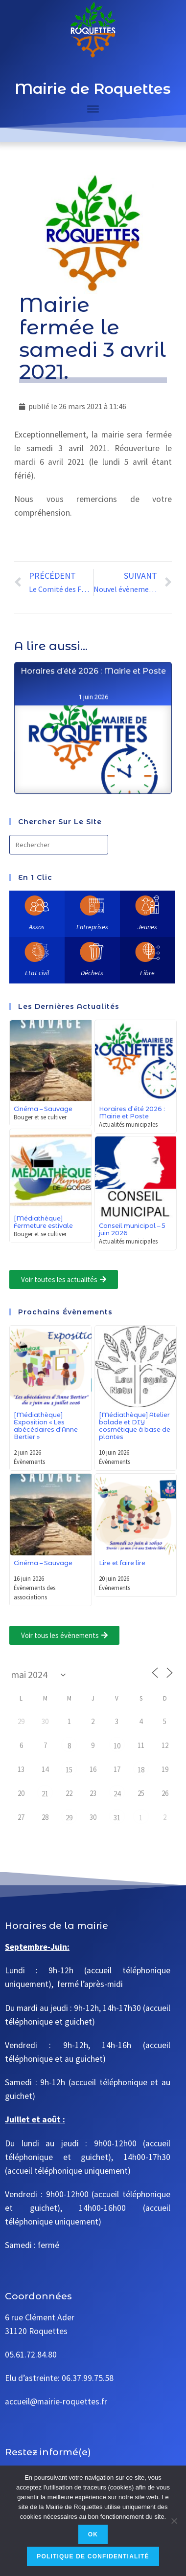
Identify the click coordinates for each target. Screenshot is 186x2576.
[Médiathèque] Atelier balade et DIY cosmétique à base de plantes (134, 1426)
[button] (63, 1279)
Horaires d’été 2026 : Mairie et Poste (93, 717)
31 (117, 1817)
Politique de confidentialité (93, 2556)
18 (141, 1769)
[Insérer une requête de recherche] (58, 844)
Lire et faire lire (122, 1563)
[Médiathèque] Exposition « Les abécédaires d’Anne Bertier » (46, 1426)
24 (117, 1793)
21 (45, 1793)
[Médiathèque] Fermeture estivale (43, 1222)
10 (117, 1745)
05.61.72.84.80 (31, 2354)
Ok (93, 2534)
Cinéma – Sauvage (43, 1109)
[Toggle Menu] (93, 109)
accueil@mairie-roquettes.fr (56, 2401)
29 (69, 1817)
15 (69, 1769)
